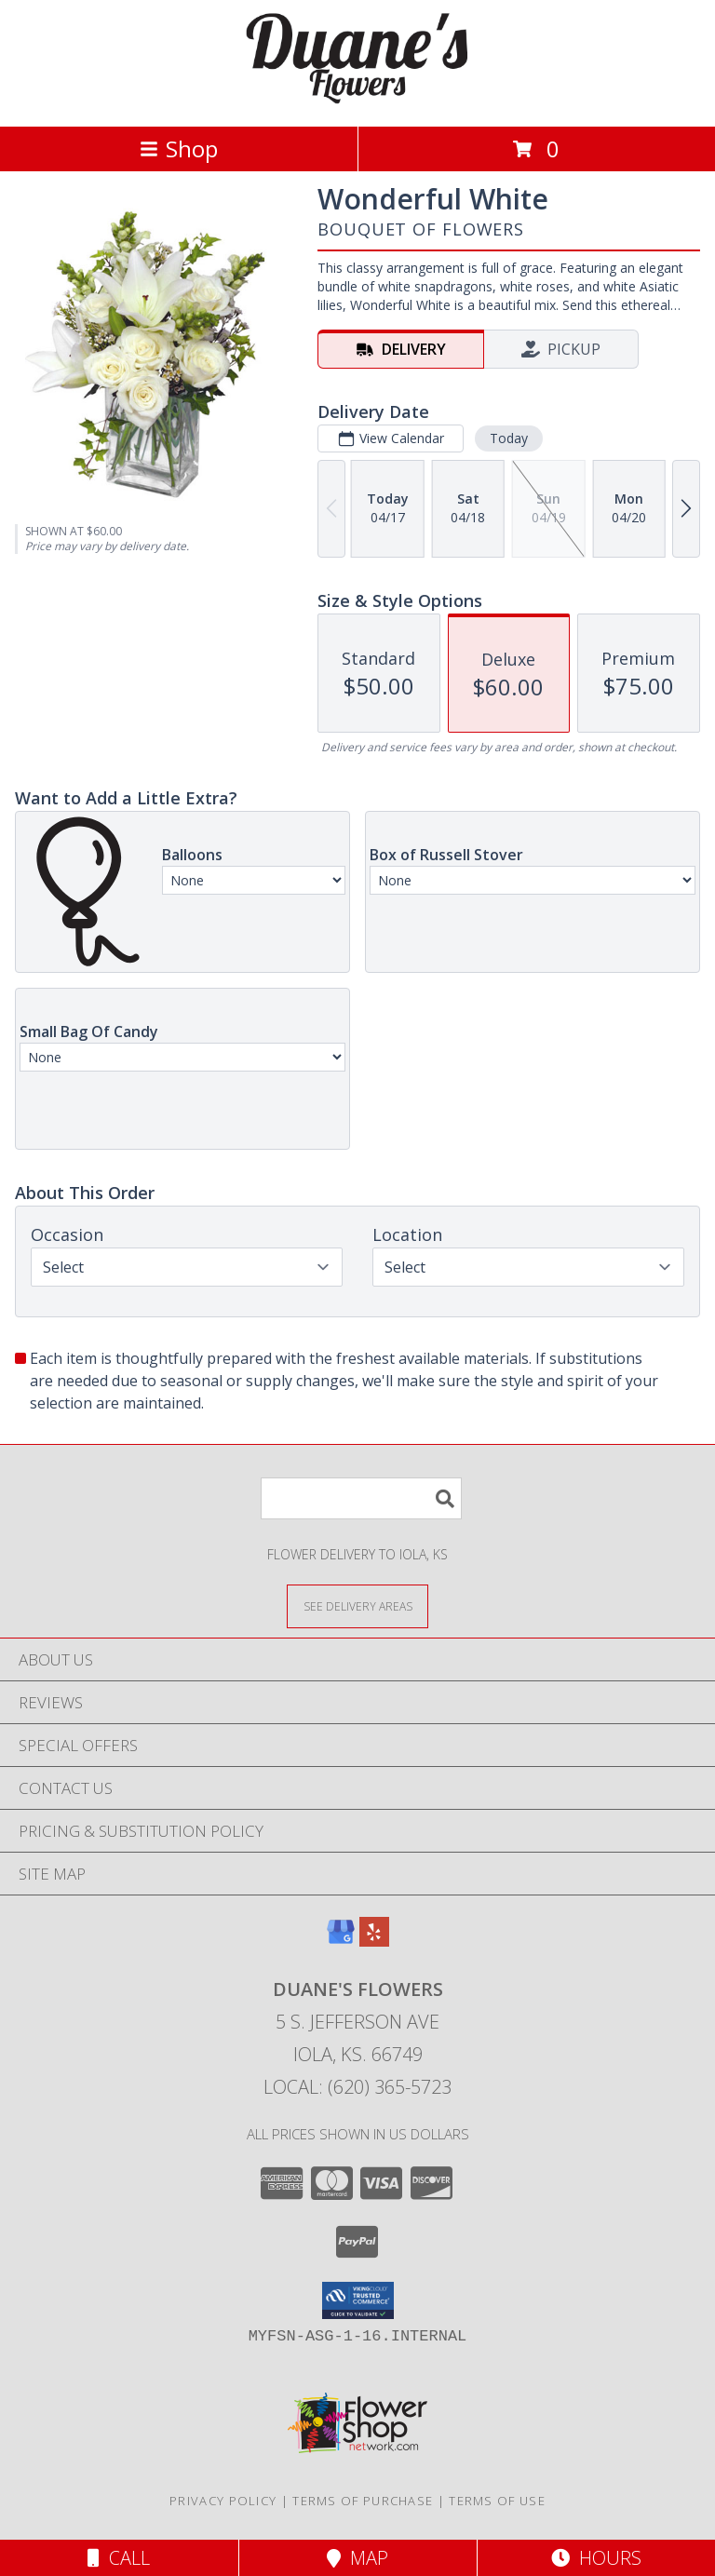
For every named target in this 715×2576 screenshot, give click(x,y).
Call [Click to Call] (119, 2557)
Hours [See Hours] (596, 2557)
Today (509, 438)
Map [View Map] (357, 2557)
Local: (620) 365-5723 (357, 2086)
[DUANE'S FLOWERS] (357, 99)
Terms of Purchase (362, 2500)
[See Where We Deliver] (357, 1605)
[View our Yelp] (374, 1940)
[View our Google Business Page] (341, 1940)
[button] (358, 2300)
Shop (179, 148)
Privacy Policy (223, 2500)
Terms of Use (497, 2500)
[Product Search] (361, 1498)
